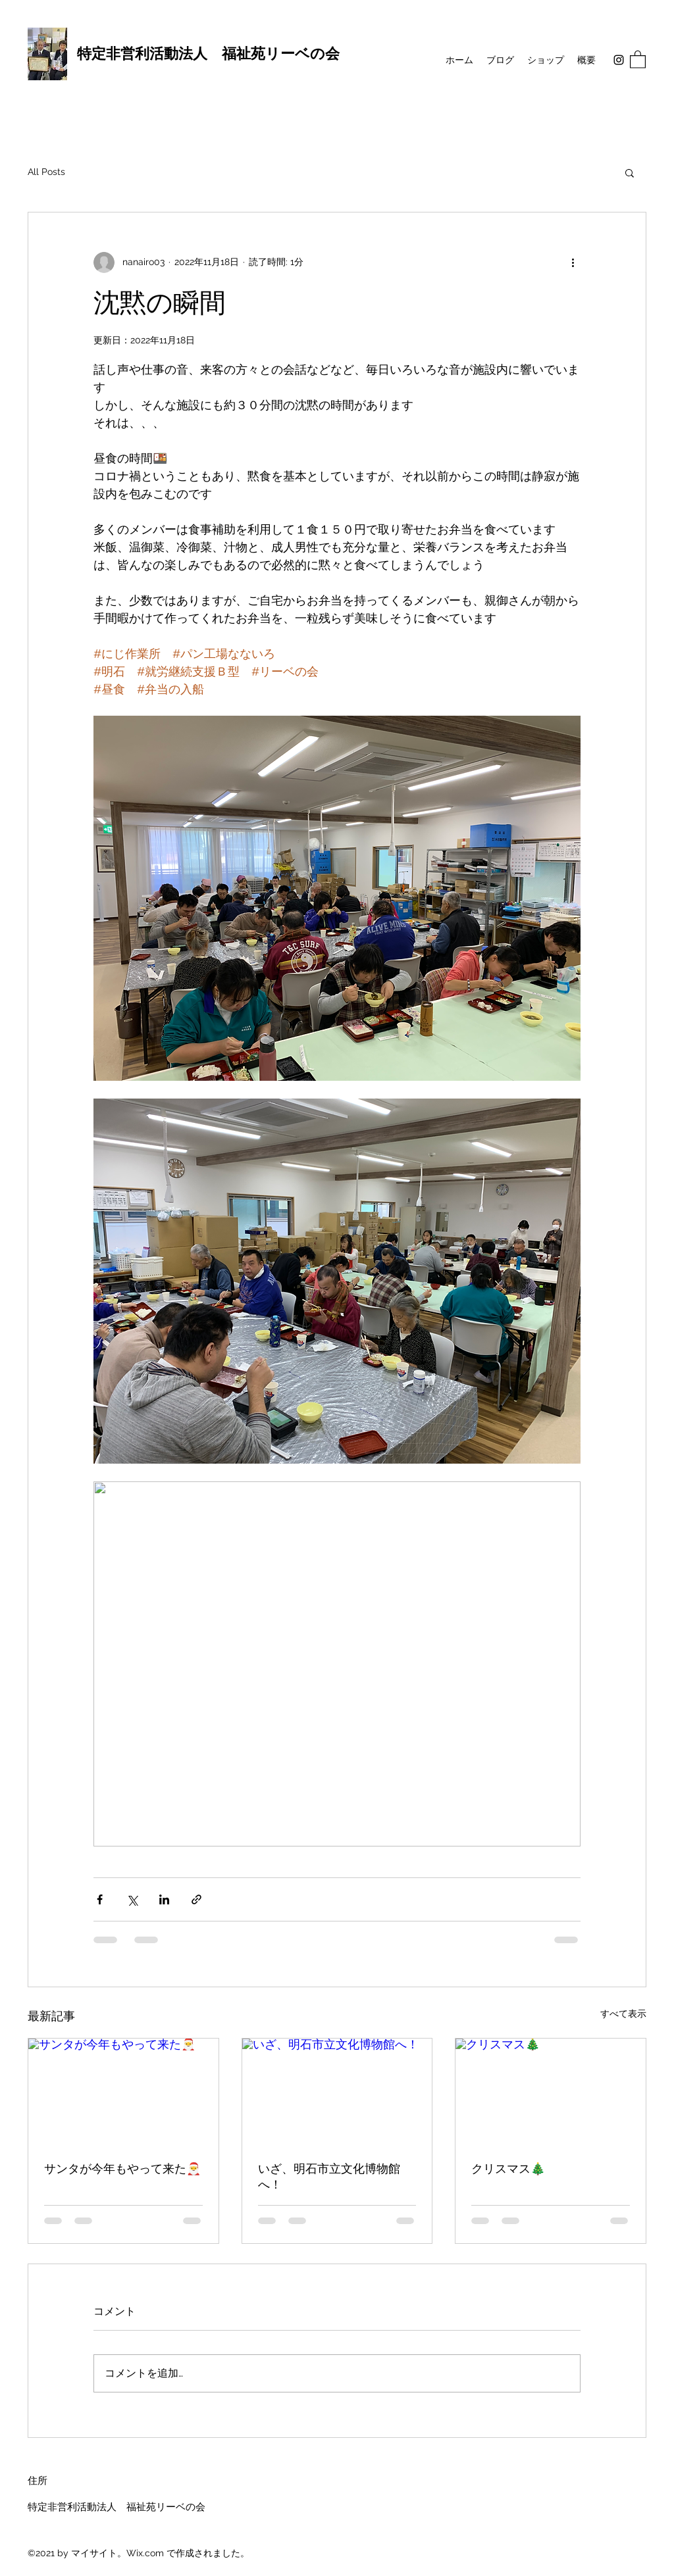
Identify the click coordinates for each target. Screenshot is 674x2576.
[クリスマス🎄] (550, 2092)
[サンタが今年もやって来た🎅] (123, 2092)
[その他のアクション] (573, 262)
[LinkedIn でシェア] (164, 1899)
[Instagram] (618, 59)
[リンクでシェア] (196, 1899)
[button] (638, 58)
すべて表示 (623, 2013)
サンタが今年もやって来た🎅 (122, 2169)
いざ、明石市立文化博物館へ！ (329, 2177)
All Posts (46, 171)
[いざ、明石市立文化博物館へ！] (337, 2092)
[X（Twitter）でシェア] (132, 1899)
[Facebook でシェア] (99, 1899)
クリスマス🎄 (508, 2169)
